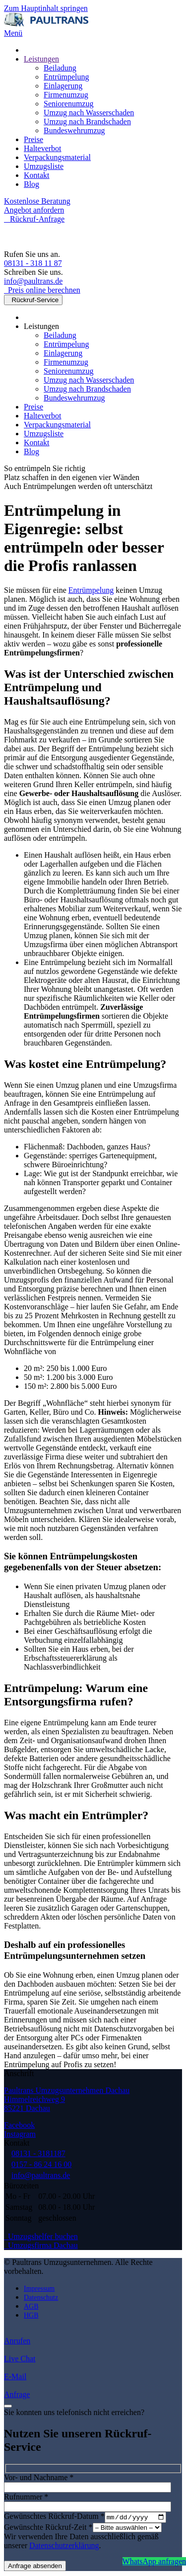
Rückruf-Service (33, 300)
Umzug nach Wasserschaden (89, 112)
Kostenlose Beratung (37, 201)
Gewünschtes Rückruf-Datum (54, 2517)
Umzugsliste (43, 166)
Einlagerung (63, 85)
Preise (33, 139)
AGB (31, 2306)
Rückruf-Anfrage (34, 219)
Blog (31, 184)
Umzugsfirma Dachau (41, 2245)
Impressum (39, 2288)
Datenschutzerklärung (64, 2546)
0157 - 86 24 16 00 (41, 2164)
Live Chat (20, 2358)
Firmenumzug (66, 94)
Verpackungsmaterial (57, 157)
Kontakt (37, 175)
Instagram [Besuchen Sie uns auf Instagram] (20, 2134)
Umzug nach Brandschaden (87, 121)
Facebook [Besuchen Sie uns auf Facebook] (19, 2125)
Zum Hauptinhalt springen (46, 8)
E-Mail (15, 2376)
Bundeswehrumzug (74, 130)
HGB (31, 2315)
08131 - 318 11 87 (33, 263)
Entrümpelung (66, 77)
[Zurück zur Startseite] (46, 24)
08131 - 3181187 (38, 2153)
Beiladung (60, 68)
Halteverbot (43, 148)
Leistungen (41, 59)
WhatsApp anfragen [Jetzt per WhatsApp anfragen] (154, 2561)
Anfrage (17, 2394)
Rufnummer (26, 2497)
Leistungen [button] (41, 326)
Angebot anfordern (34, 210)
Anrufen (17, 2340)
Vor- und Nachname (38, 2477)
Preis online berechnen (42, 290)
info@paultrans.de (33, 281)
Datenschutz (41, 2297)
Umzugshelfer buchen (41, 2236)
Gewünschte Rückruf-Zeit (48, 2528)
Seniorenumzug (68, 103)
